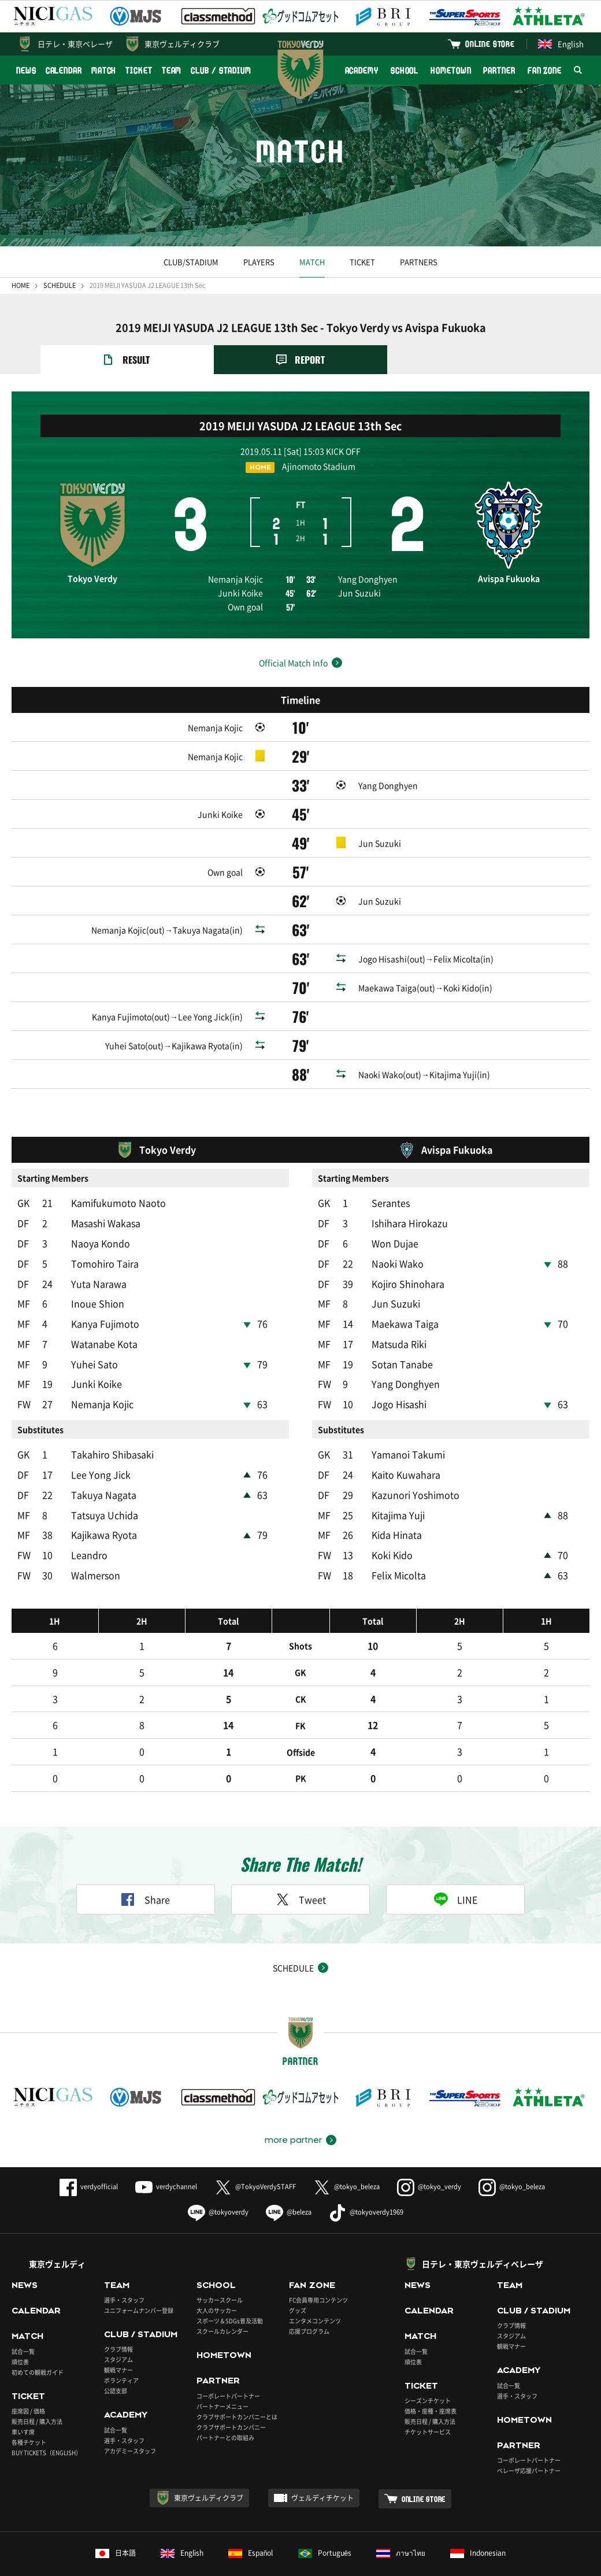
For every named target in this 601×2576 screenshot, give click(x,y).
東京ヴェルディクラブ (182, 43)
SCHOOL (404, 70)
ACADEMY (362, 70)
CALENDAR (64, 70)
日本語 (115, 2522)
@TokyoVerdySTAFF (255, 2156)
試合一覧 (23, 2320)
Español (250, 2522)
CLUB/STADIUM (191, 261)
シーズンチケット (428, 2370)
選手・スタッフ (124, 2269)
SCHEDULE (59, 285)
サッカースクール (219, 2269)
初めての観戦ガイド (38, 2341)
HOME (20, 285)
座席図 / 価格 (28, 2380)
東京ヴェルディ (57, 2233)
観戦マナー (118, 2339)
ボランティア (121, 2349)
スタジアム (118, 2328)
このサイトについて (107, 2561)
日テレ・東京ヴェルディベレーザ (482, 2233)
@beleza (288, 2181)
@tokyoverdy (218, 2181)
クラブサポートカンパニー (231, 2396)
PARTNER (499, 70)
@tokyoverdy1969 (366, 2181)
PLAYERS (258, 261)
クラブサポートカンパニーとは (236, 2385)
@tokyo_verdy (429, 2156)
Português (325, 2522)
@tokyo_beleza (346, 2156)
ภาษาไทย (400, 2522)
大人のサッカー (216, 2279)
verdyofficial (89, 2156)
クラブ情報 (118, 2318)
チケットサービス (428, 2401)
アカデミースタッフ (130, 2419)
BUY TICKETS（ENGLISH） (46, 2422)
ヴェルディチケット (322, 2467)
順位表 (20, 2330)
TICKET (138, 70)
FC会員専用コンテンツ (318, 2269)
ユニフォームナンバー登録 (138, 2279)
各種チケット (29, 2411)
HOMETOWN (451, 70)
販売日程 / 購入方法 (37, 2390)
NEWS (26, 70)
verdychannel (166, 2156)
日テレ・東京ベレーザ (75, 43)
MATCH (104, 70)
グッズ (297, 2279)
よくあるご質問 (36, 2561)
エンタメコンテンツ (315, 2290)
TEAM (172, 70)
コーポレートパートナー (228, 2364)
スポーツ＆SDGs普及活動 (229, 2290)
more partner (293, 2109)
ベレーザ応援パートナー (529, 2439)
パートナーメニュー (222, 2375)
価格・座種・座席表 (431, 2380)
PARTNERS (418, 261)
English (561, 43)
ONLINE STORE (490, 43)
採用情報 (254, 2561)
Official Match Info (293, 662)
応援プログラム (309, 2300)
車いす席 (23, 2401)
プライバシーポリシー (189, 2561)
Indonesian (478, 2522)
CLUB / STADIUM (221, 70)
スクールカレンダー (222, 2300)
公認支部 (115, 2360)
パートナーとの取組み (225, 2406)
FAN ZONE (545, 70)
